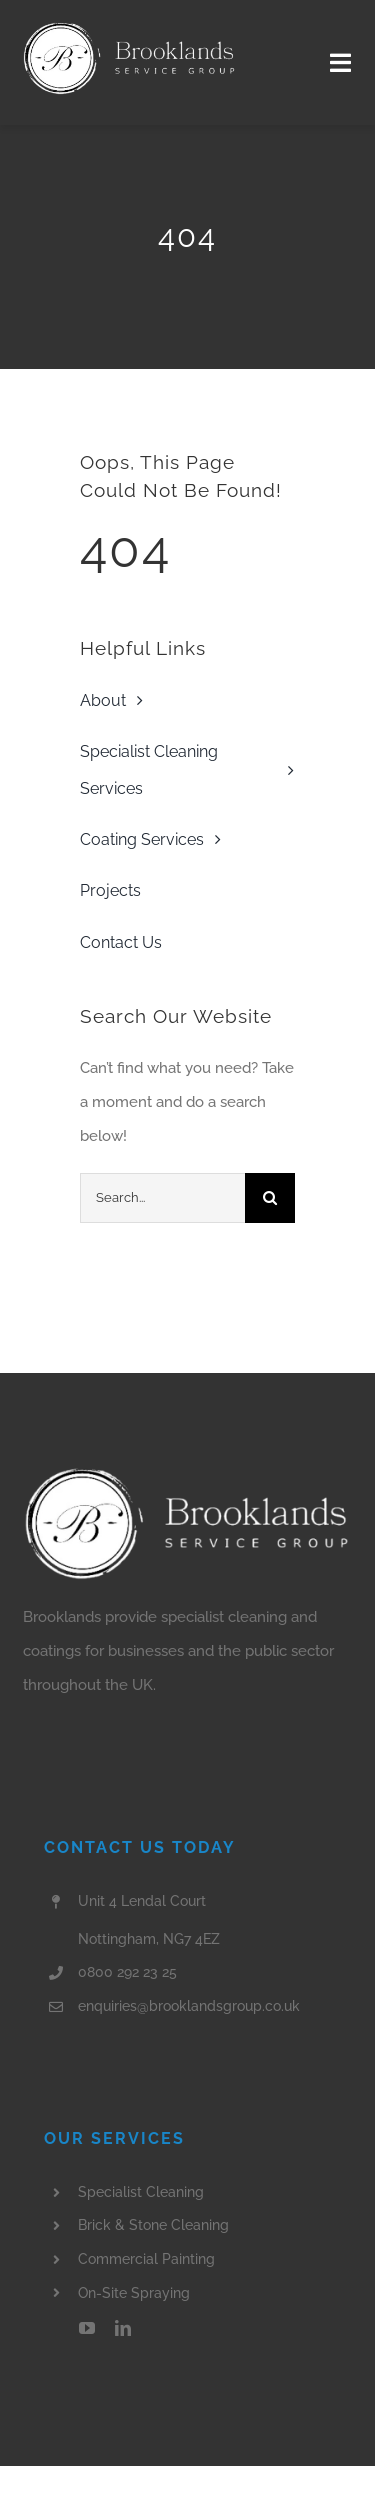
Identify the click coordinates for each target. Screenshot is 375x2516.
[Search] (270, 1198)
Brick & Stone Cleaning (153, 2225)
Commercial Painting (146, 2259)
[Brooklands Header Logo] (130, 27)
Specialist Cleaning (141, 2192)
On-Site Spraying (134, 2293)
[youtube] (87, 2328)
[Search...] (162, 1198)
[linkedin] (123, 2328)
